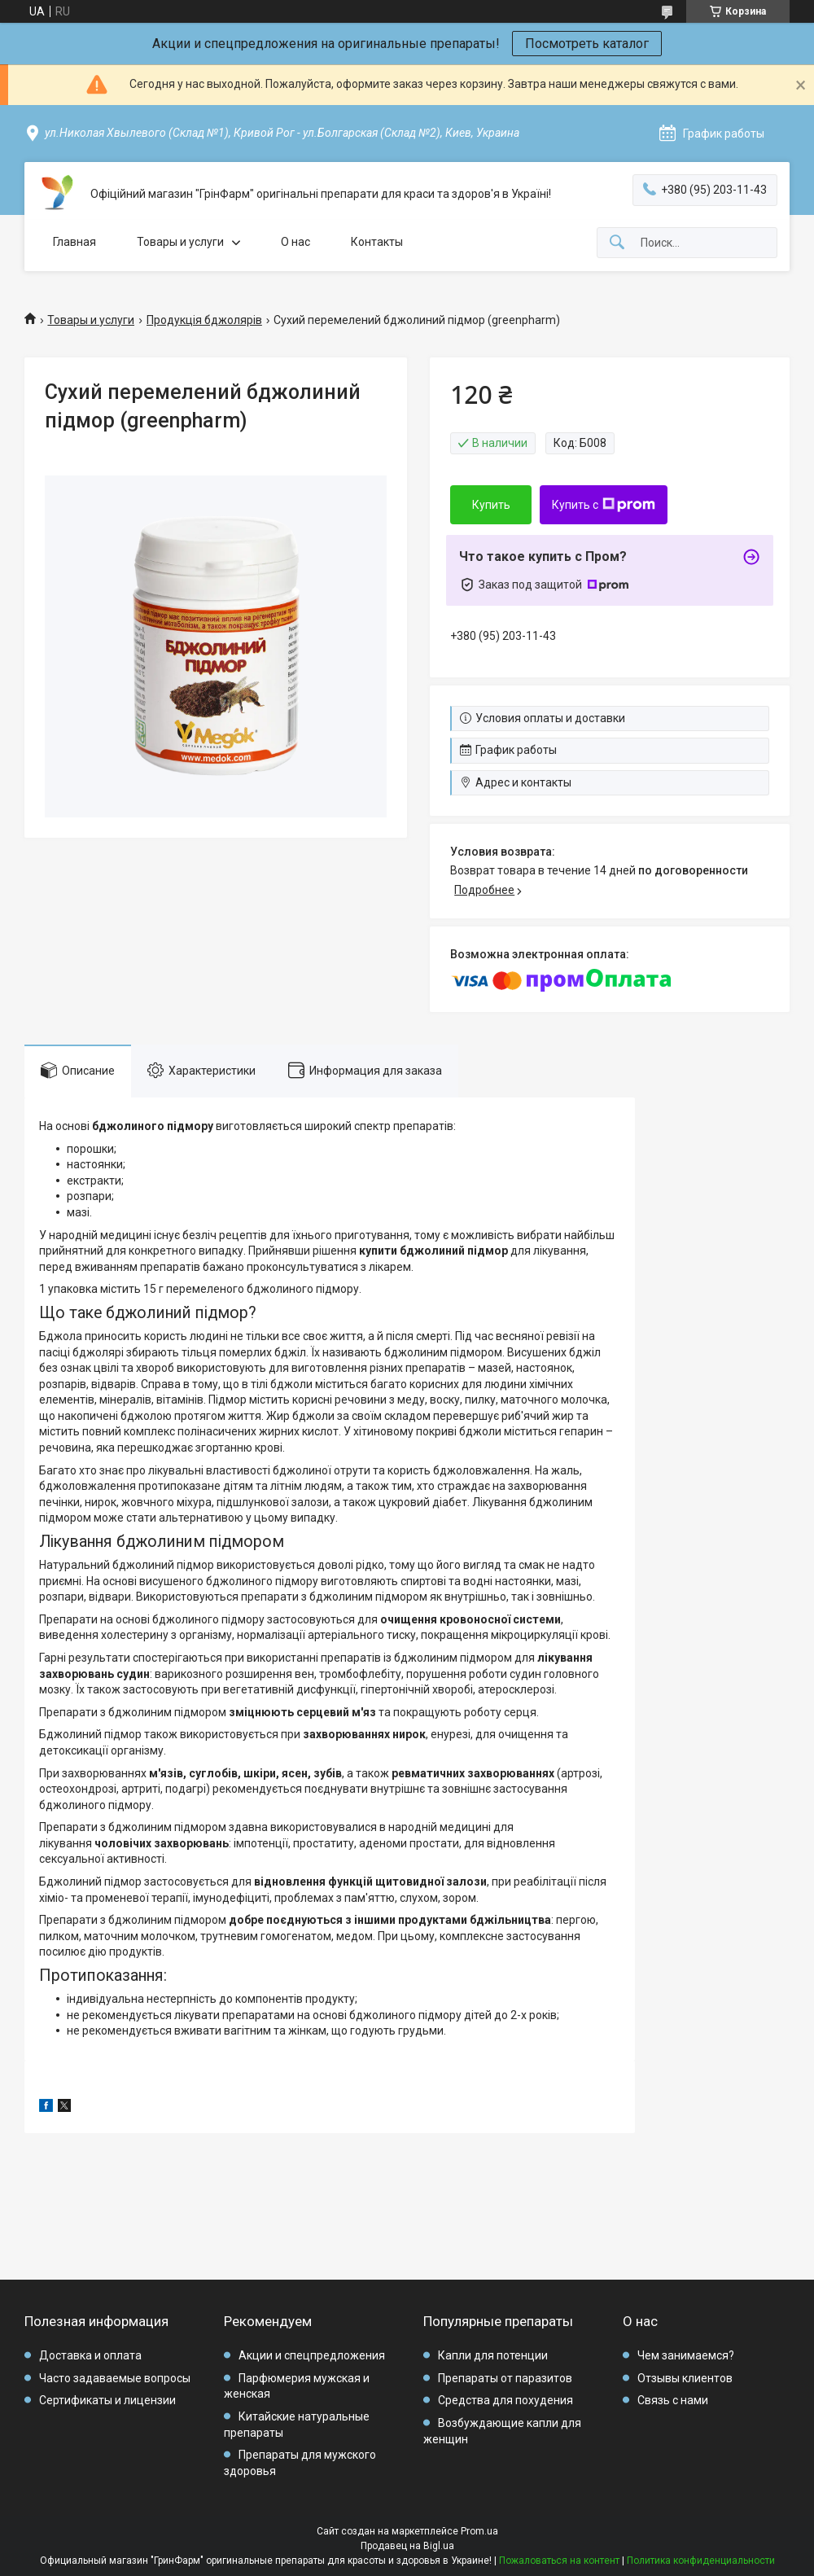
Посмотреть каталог (587, 43)
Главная (74, 241)
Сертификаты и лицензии (107, 2400)
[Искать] (617, 243)
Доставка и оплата (90, 2355)
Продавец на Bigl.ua (407, 2546)
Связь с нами (672, 2400)
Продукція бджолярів (204, 319)
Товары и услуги (180, 241)
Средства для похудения (505, 2400)
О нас (295, 241)
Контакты (377, 241)
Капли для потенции (493, 2355)
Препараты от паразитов (505, 2378)
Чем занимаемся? (685, 2355)
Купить (491, 504)
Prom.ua (479, 2531)
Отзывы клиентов (685, 2378)
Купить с (603, 504)
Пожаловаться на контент (559, 2560)
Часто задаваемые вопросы (114, 2378)
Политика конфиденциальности (701, 2560)
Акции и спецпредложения (312, 2355)
